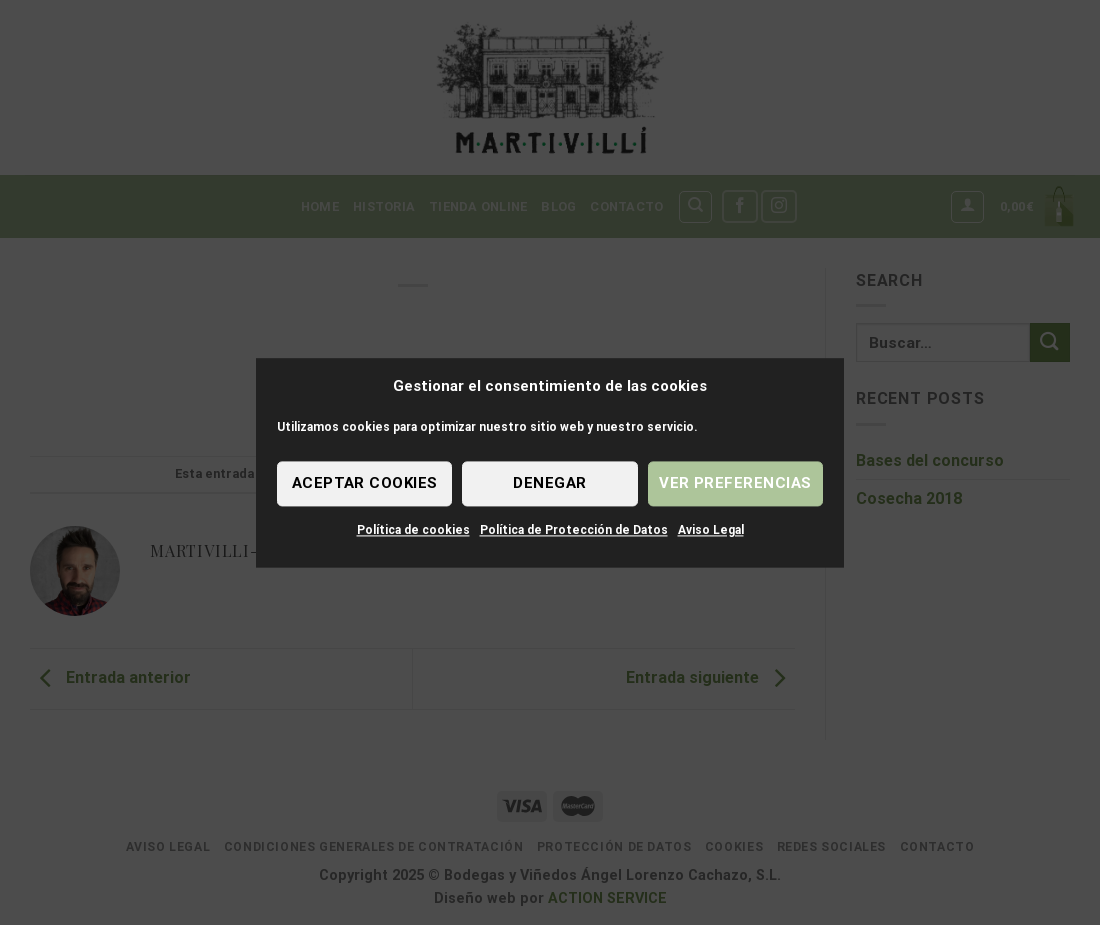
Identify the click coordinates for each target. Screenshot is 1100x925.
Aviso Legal (711, 530)
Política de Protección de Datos (574, 530)
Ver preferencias (735, 483)
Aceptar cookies (365, 483)
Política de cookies (413, 530)
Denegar (549, 483)
